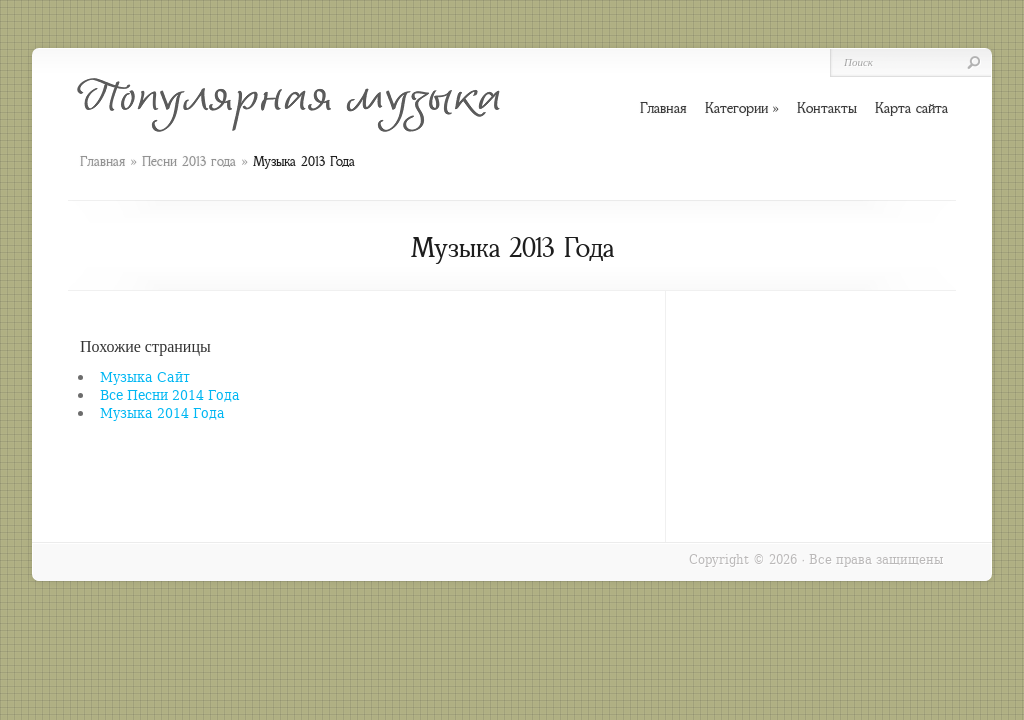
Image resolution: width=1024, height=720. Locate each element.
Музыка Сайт (145, 376)
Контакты (827, 108)
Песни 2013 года (189, 161)
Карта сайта (911, 108)
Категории (742, 108)
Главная (102, 161)
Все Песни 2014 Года (170, 394)
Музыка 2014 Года (162, 412)
